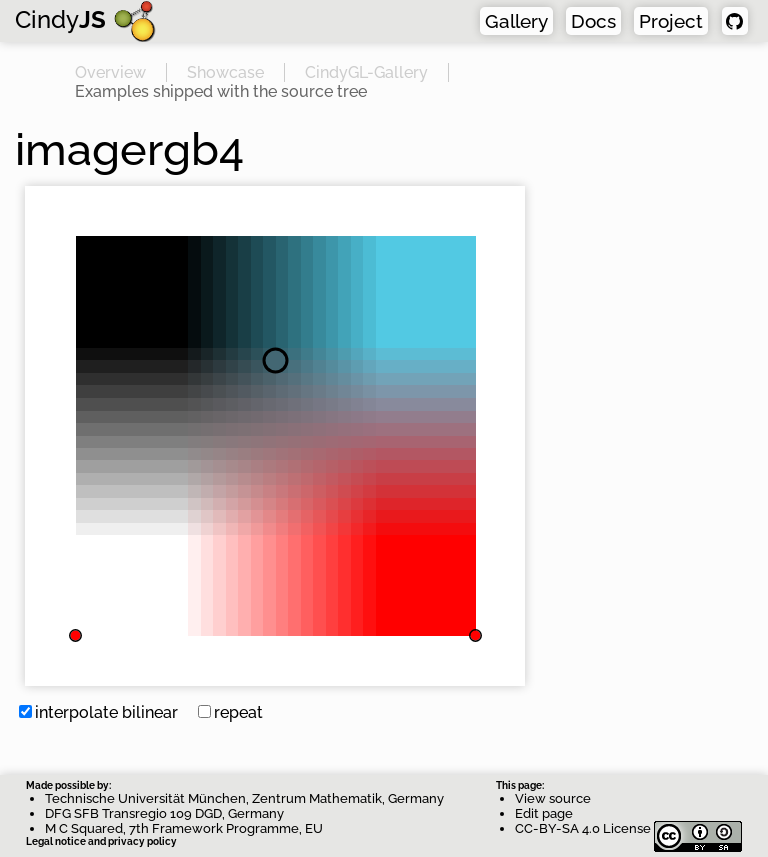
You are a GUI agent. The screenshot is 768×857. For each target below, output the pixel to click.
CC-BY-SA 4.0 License (628, 828)
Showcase (225, 72)
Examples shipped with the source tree (221, 91)
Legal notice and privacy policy (101, 841)
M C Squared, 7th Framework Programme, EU (184, 828)
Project (671, 21)
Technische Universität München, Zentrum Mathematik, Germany (244, 798)
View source (553, 798)
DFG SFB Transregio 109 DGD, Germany (164, 813)
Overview (110, 72)
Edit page (544, 813)
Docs (593, 21)
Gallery (516, 21)
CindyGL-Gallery (366, 72)
